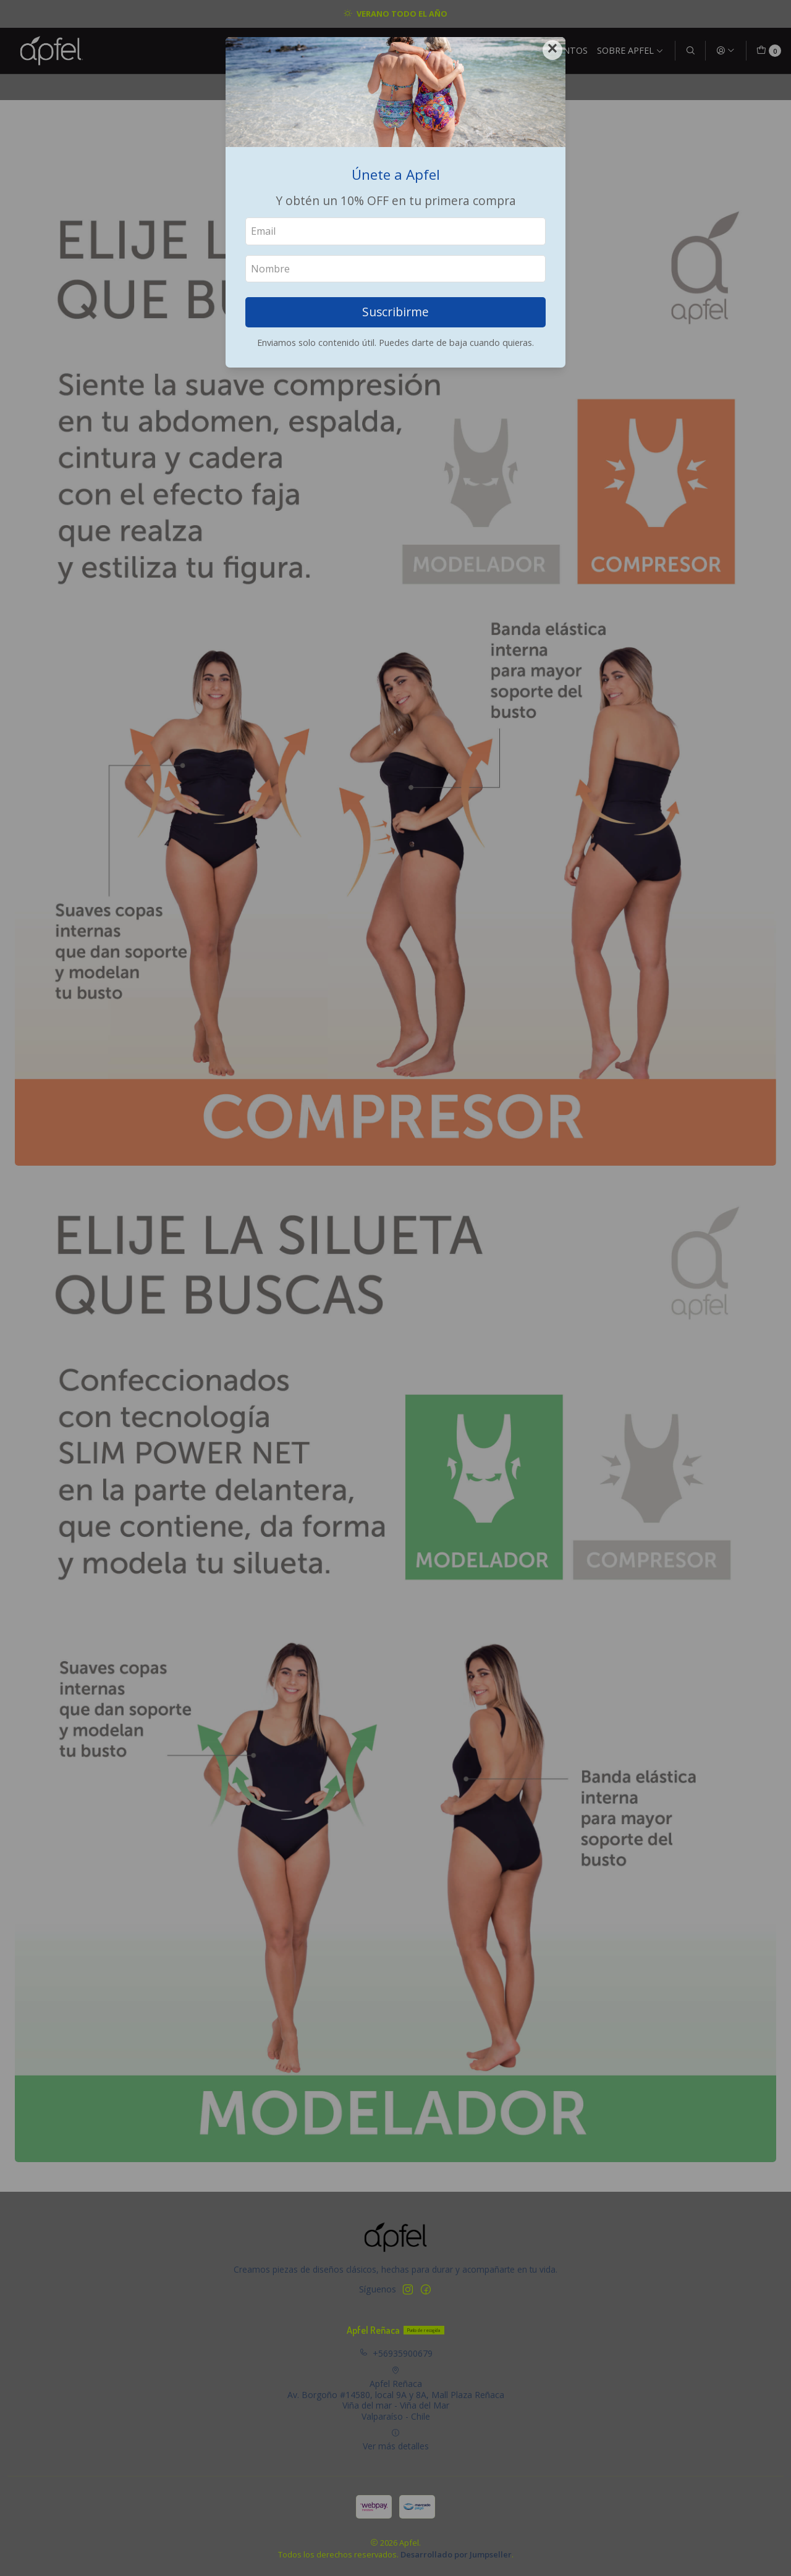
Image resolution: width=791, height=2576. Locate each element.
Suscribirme (395, 311)
